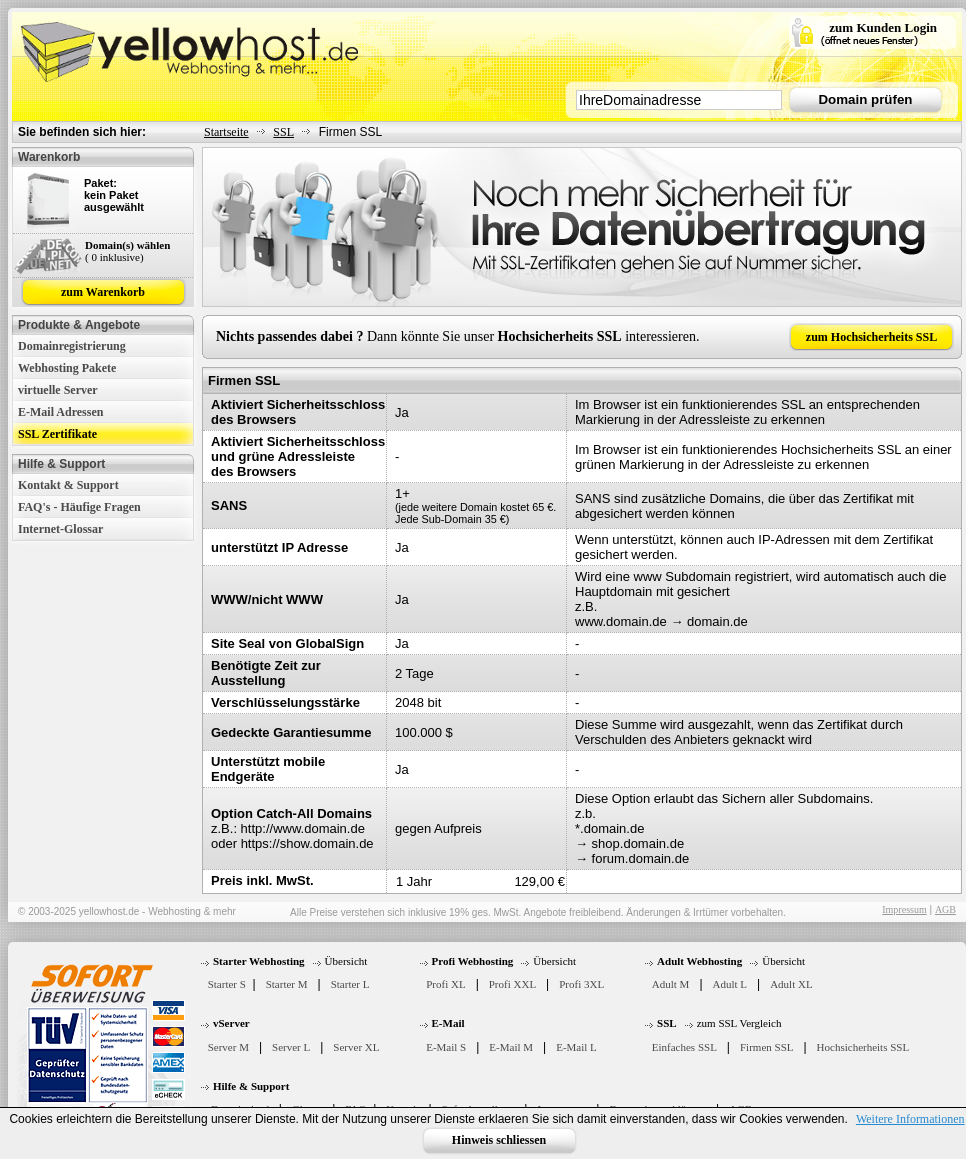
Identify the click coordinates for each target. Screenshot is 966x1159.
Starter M (287, 984)
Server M (228, 1047)
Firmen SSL (766, 1047)
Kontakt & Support (68, 485)
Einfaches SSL (684, 1047)
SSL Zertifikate (57, 434)
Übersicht (346, 961)
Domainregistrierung (72, 346)
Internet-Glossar (60, 529)
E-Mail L (576, 1047)
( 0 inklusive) (114, 257)
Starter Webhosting (259, 961)
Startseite (226, 132)
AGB (945, 909)
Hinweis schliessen (499, 1140)
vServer (231, 1023)
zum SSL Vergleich (739, 1023)
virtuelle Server (58, 390)
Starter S (227, 984)
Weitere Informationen (910, 1119)
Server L (291, 1047)
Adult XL (791, 984)
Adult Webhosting (699, 961)
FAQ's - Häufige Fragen (79, 507)
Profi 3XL (581, 984)
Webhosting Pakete (67, 368)
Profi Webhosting (473, 961)
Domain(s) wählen (127, 245)
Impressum (904, 909)
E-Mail (448, 1023)
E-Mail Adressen (60, 412)
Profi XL (445, 984)
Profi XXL (512, 984)
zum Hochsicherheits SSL (871, 337)
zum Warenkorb (103, 292)
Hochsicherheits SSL (863, 1047)
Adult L (730, 984)
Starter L (350, 984)
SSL (283, 132)
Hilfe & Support (251, 1086)
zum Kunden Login (883, 27)
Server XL (356, 1047)
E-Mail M (511, 1047)
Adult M (671, 984)
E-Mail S (446, 1047)
